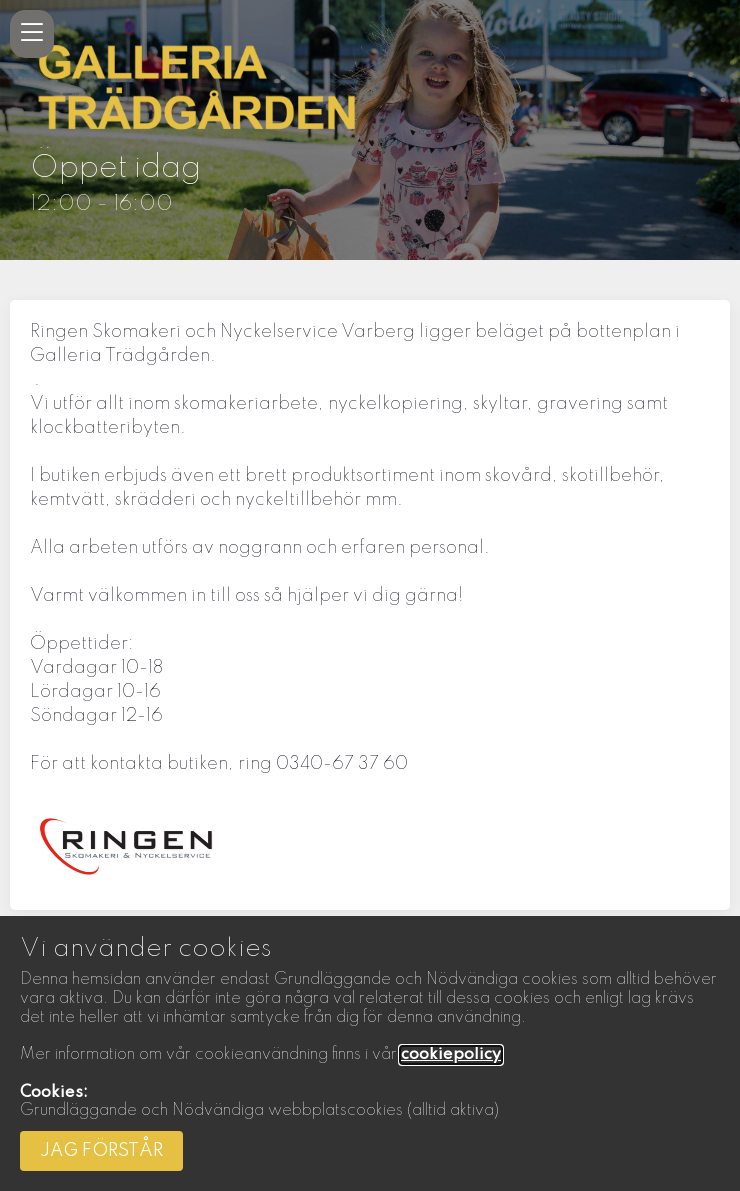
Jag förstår (101, 1151)
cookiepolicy (451, 1055)
